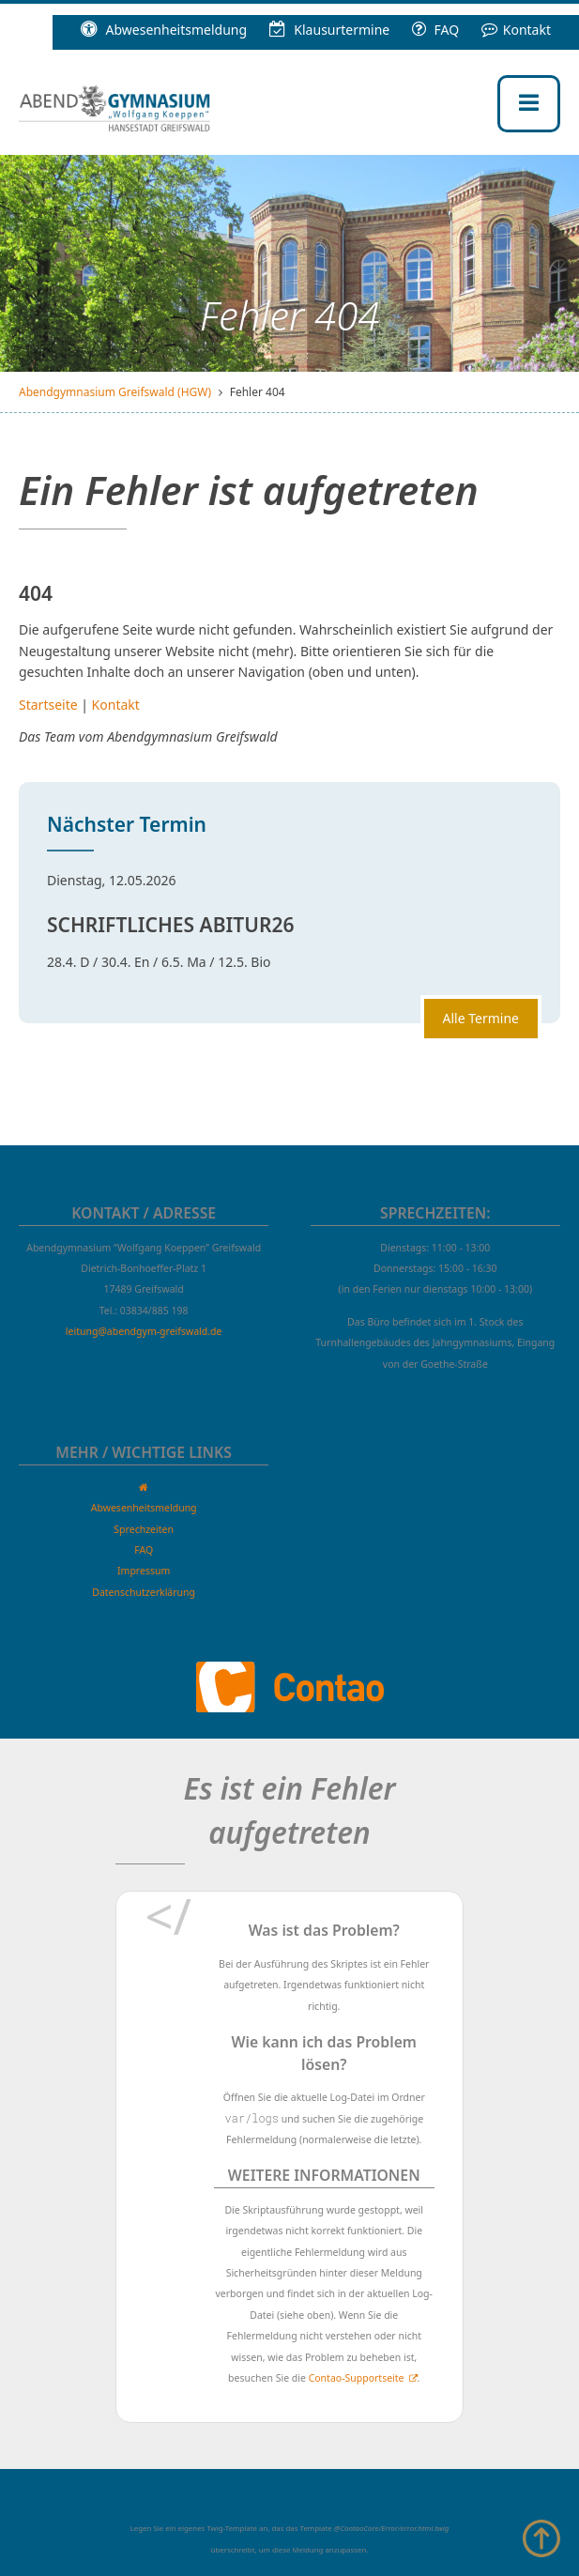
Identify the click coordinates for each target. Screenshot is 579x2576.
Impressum (143, 1570)
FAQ (435, 29)
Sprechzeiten (144, 1529)
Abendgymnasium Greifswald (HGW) (115, 392)
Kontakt (516, 29)
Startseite (48, 704)
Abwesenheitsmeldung (164, 29)
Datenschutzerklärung (143, 1592)
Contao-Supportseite (356, 2377)
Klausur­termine (329, 29)
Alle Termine (481, 1018)
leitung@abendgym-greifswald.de (144, 1331)
